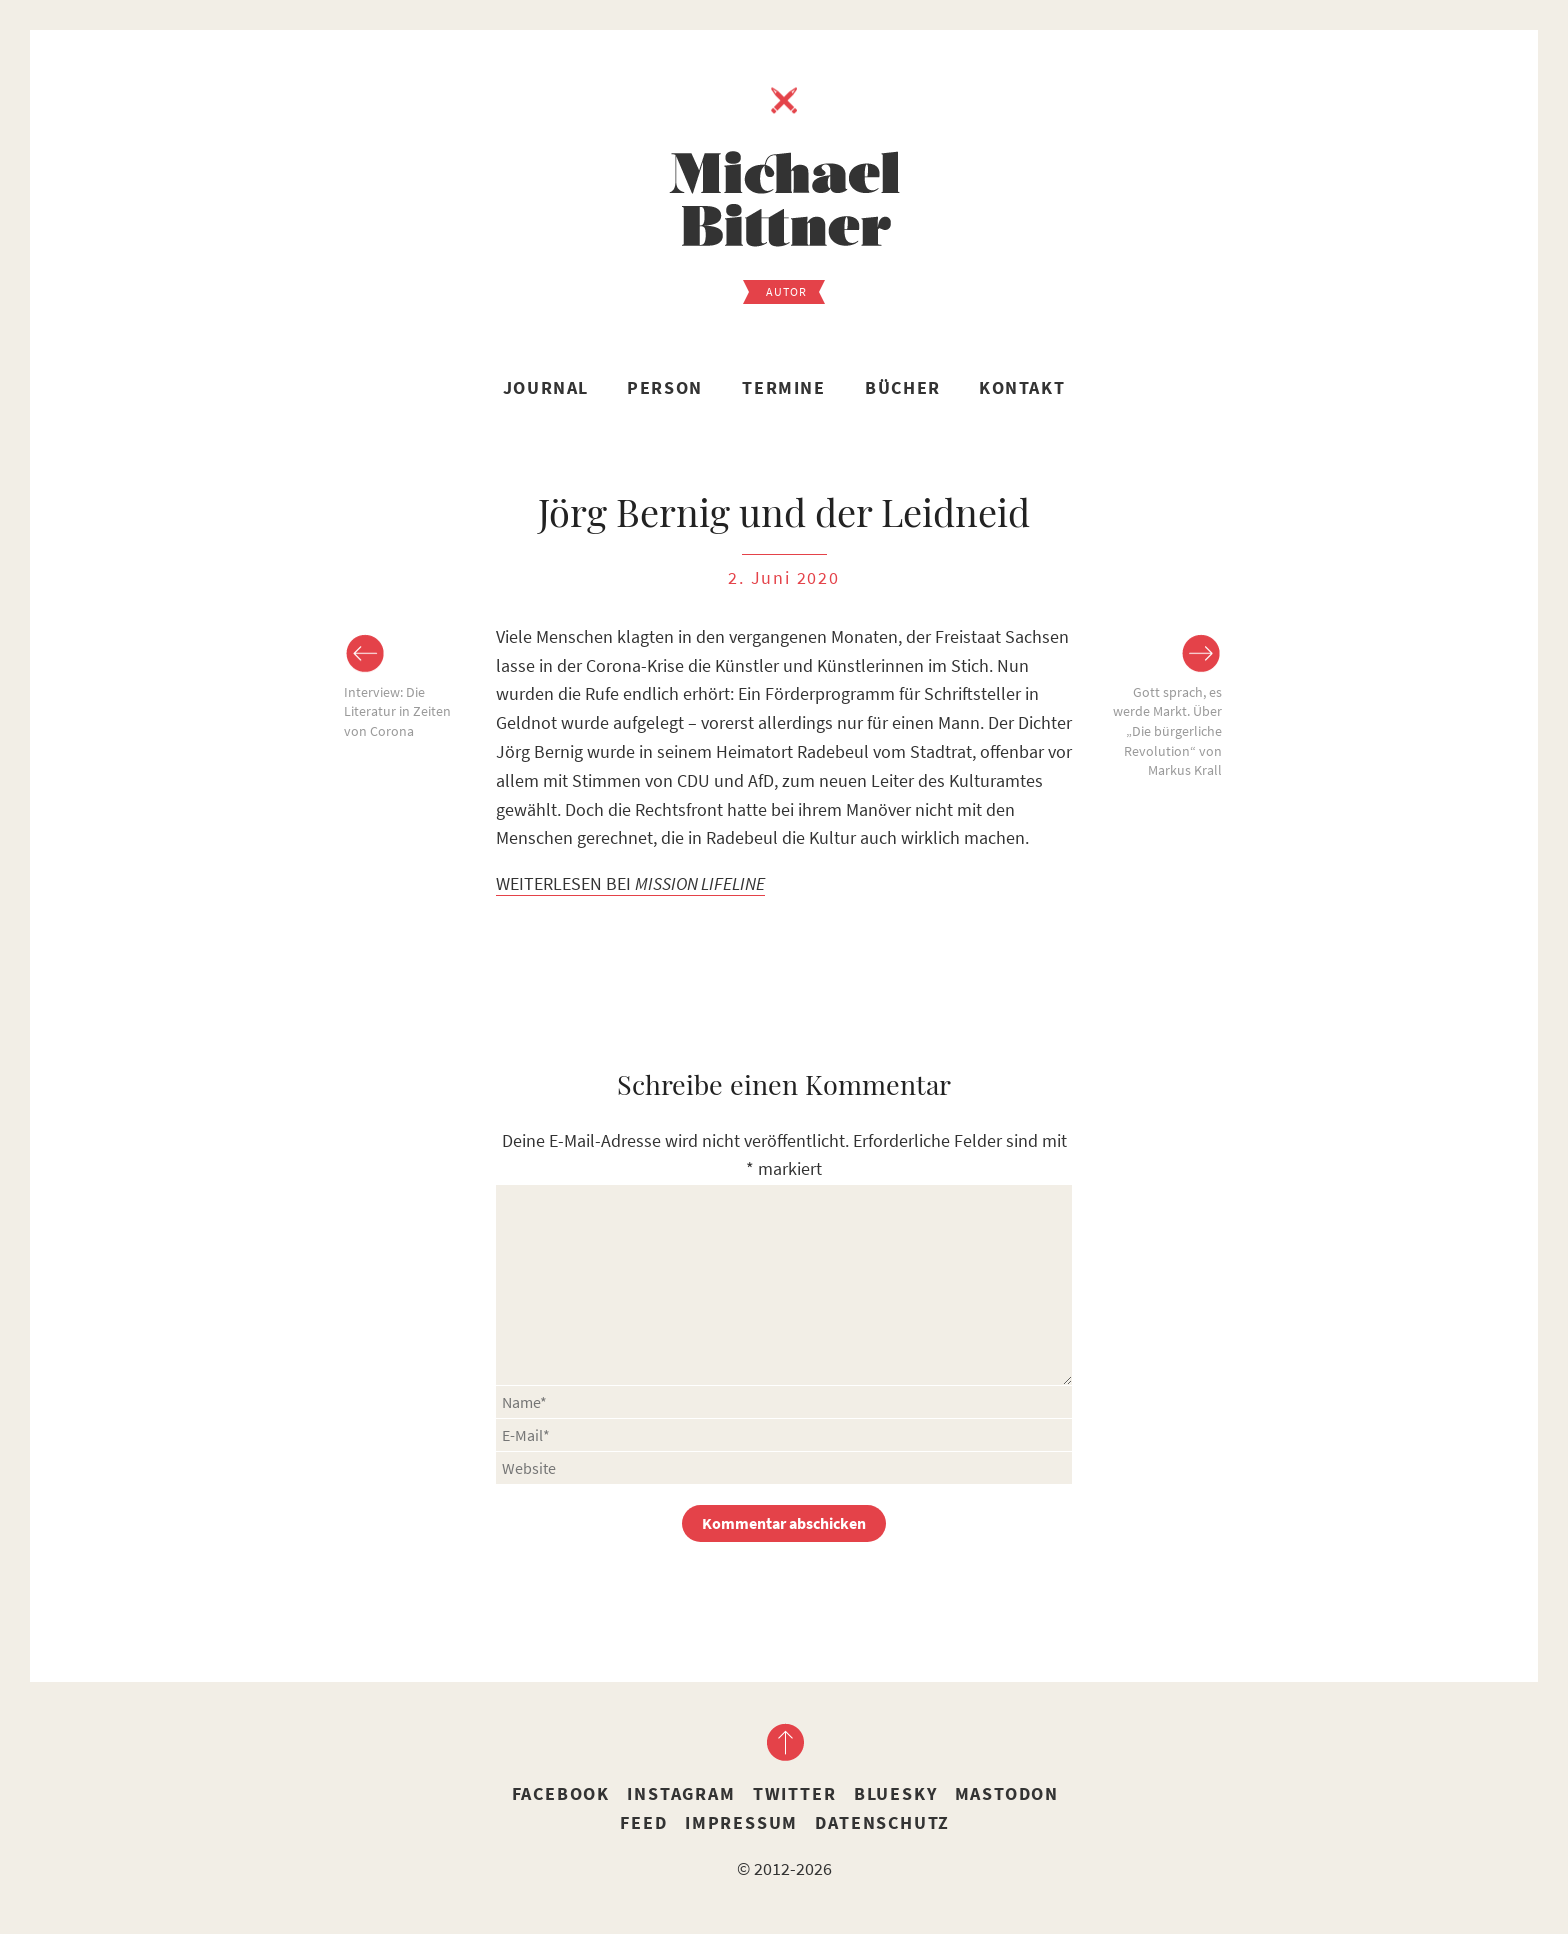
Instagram (681, 1793)
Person (665, 387)
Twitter (795, 1793)
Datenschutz (882, 1822)
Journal (546, 387)
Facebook (561, 1793)
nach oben (784, 1742)
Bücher (903, 387)
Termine (783, 387)
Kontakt (1022, 387)
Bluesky (896, 1793)
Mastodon (1007, 1793)
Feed (643, 1822)
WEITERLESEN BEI (630, 883)
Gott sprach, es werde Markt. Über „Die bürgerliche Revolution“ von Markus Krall (1167, 731)
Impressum (741, 1822)
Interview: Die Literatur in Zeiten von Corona (397, 711)
